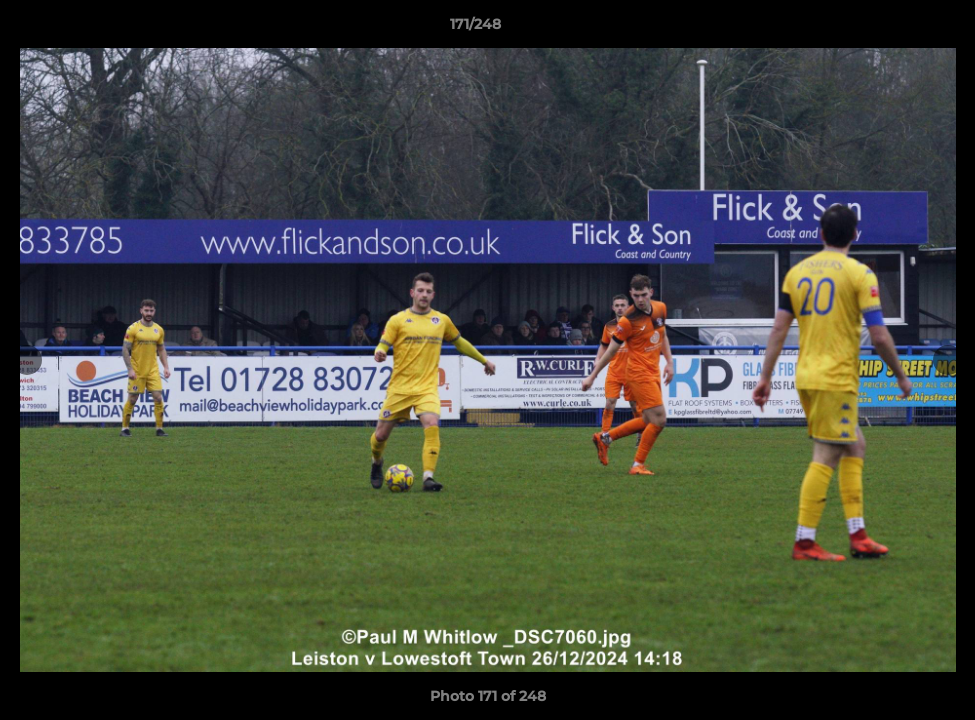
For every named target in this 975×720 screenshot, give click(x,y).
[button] (891, 29)
